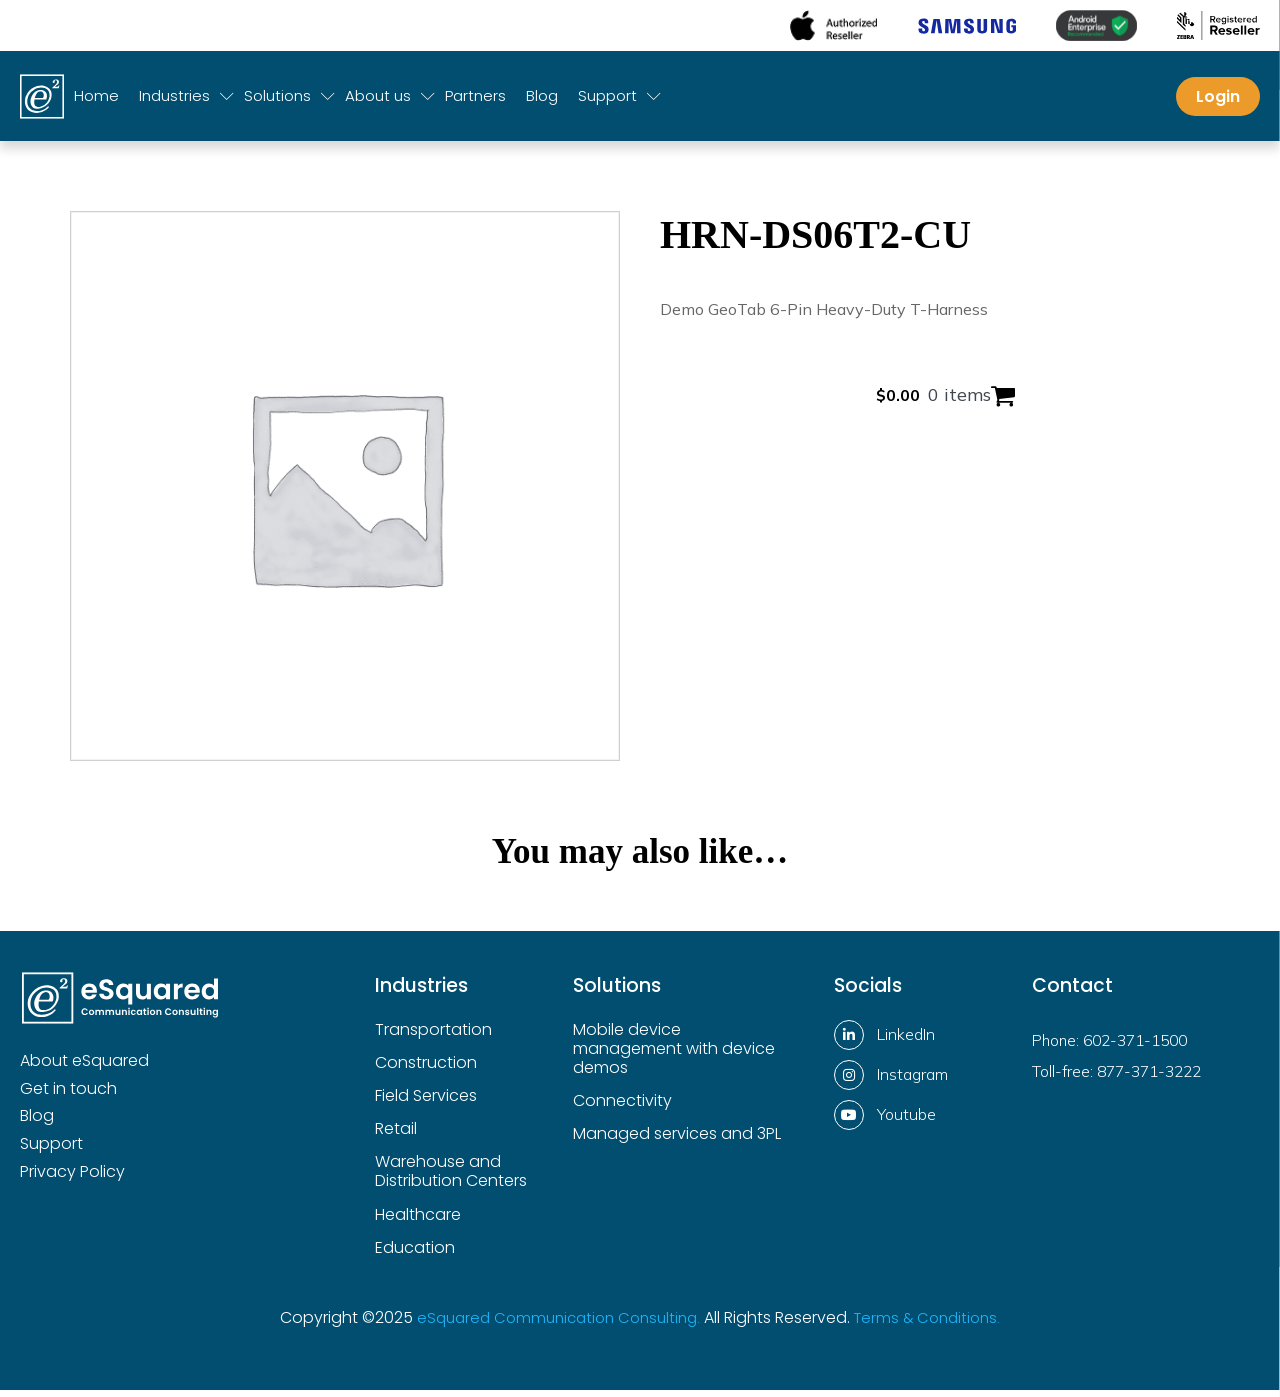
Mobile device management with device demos (674, 1056)
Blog (542, 103)
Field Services (426, 1103)
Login (1218, 103)
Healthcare (418, 1222)
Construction (426, 1070)
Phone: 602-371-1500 (1115, 1047)
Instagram (912, 1081)
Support (51, 1151)
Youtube (906, 1121)
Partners (475, 103)
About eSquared (84, 1068)
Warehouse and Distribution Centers (451, 1179)
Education (415, 1255)
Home (96, 103)
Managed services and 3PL (677, 1141)
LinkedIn (906, 1041)
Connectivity (622, 1108)
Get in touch (68, 1096)
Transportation (433, 1037)
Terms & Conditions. (935, 1324)
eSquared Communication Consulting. (554, 1324)
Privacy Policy (72, 1179)
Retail (396, 1136)
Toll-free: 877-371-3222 (1122, 1078)
